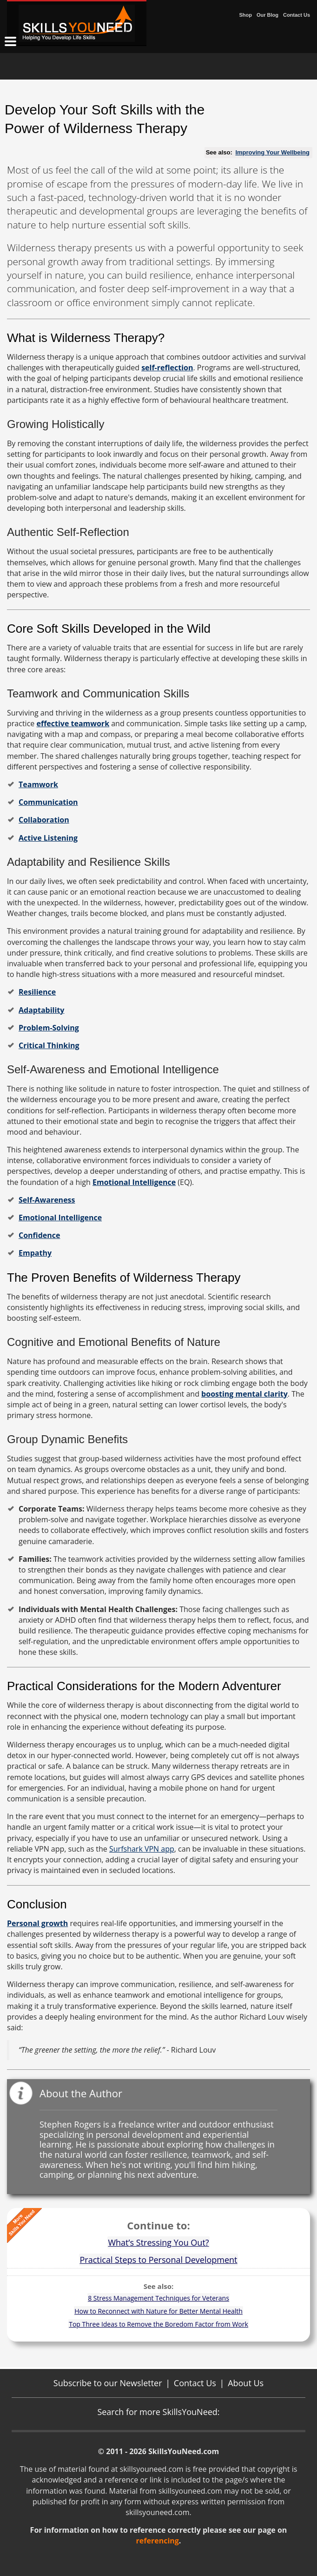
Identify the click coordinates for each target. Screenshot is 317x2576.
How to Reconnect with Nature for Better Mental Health (158, 2311)
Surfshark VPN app (141, 1849)
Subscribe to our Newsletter (107, 2383)
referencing (157, 2541)
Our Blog (267, 15)
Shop (245, 15)
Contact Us (296, 15)
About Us (246, 2383)
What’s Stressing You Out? (158, 2242)
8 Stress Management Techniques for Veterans (158, 2298)
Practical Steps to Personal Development (158, 2259)
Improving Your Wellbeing (272, 152)
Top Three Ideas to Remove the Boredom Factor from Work (158, 2324)
